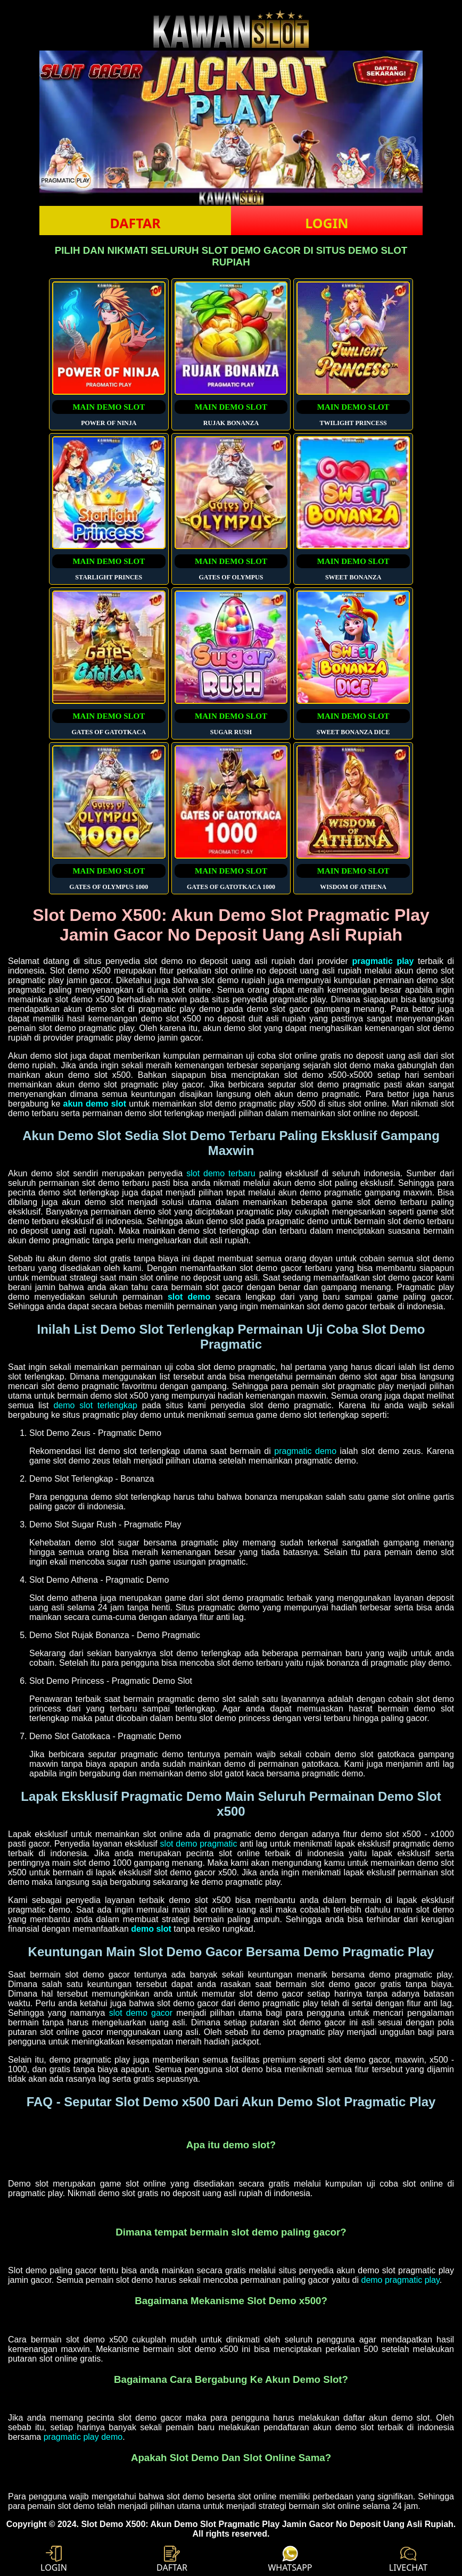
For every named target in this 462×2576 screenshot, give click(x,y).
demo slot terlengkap (95, 1405)
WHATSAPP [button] (290, 2559)
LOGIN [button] (326, 223)
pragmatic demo (305, 1451)
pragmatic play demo (83, 2436)
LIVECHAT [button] (408, 2559)
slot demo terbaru (220, 1173)
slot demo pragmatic (198, 1843)
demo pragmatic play (400, 2279)
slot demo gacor (140, 2012)
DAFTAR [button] (135, 223)
